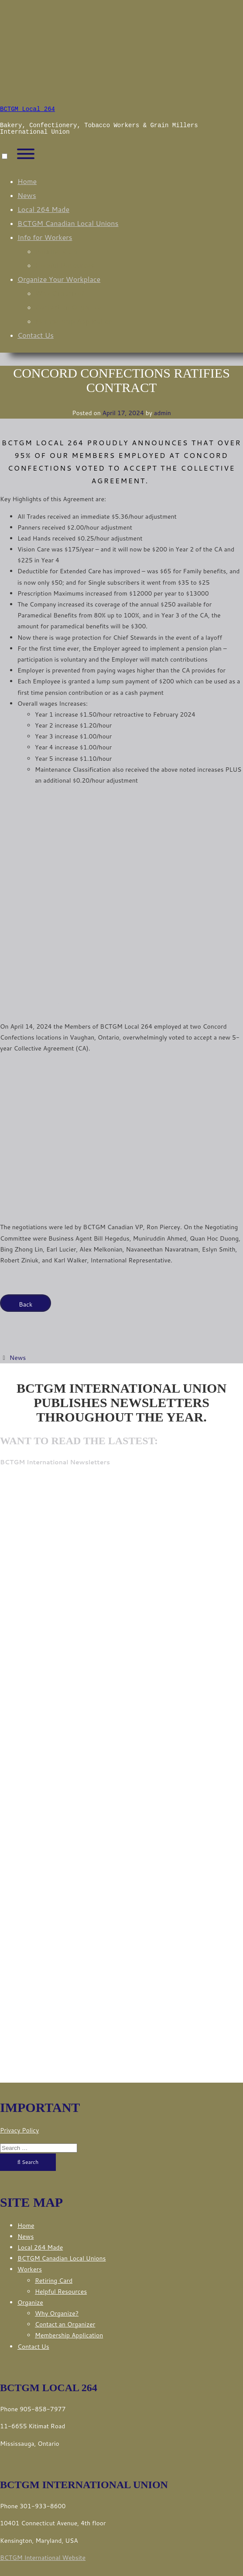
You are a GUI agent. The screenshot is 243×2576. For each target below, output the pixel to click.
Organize (30, 2302)
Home (27, 181)
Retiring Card (56, 251)
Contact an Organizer (69, 307)
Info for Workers (44, 237)
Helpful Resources (64, 265)
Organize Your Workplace (58, 279)
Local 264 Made (43, 209)
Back (25, 1304)
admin (162, 413)
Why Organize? (60, 293)
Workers (29, 2269)
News (26, 195)
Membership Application (74, 321)
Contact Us (35, 335)
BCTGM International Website (43, 2557)
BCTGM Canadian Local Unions (67, 223)
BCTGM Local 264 (27, 109)
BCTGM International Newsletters (55, 1462)
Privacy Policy (19, 2130)
